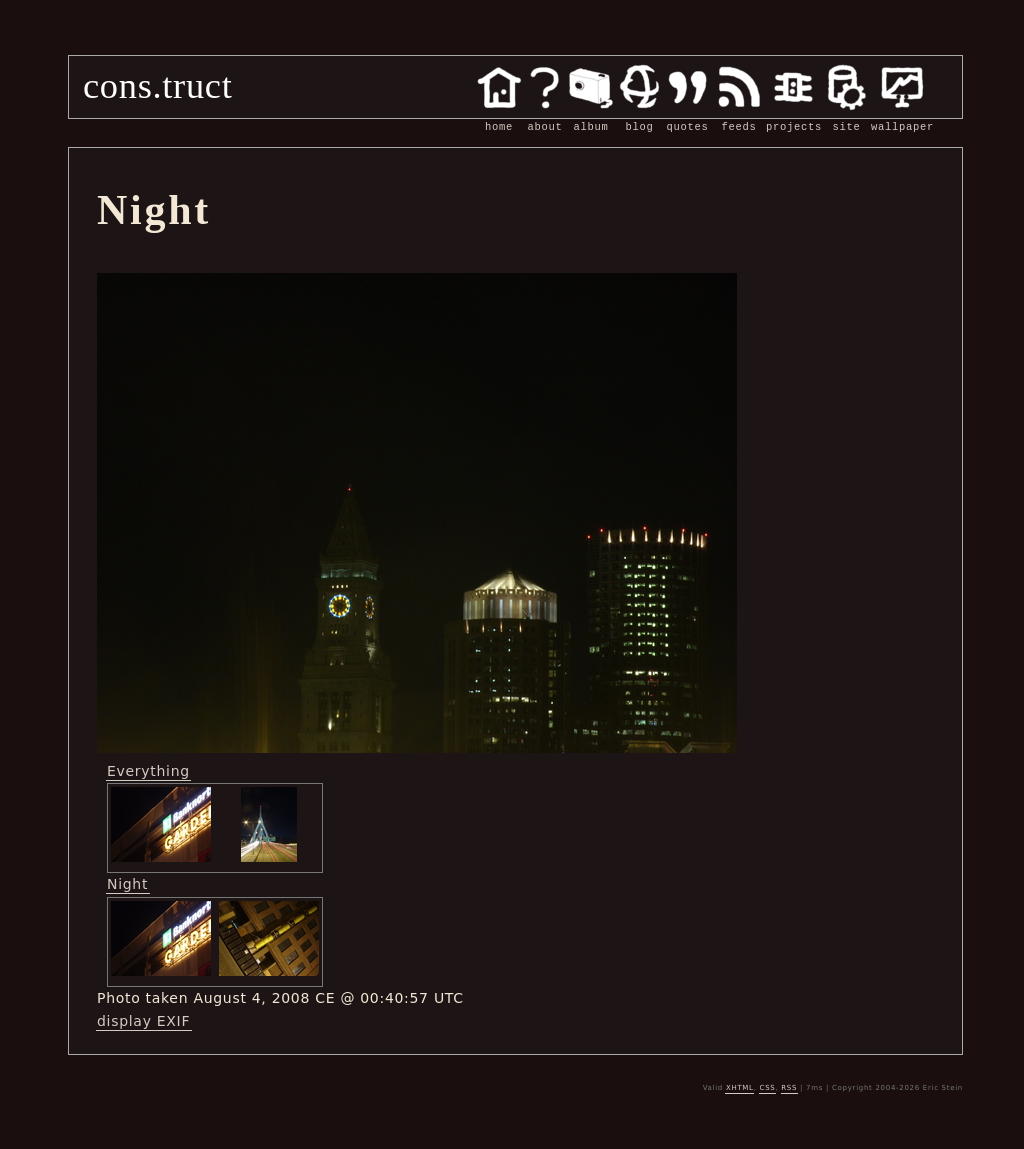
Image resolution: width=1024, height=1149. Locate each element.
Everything (148, 771)
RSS (789, 1088)
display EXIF (143, 1021)
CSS (768, 1088)
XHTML (740, 1088)
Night (127, 884)
